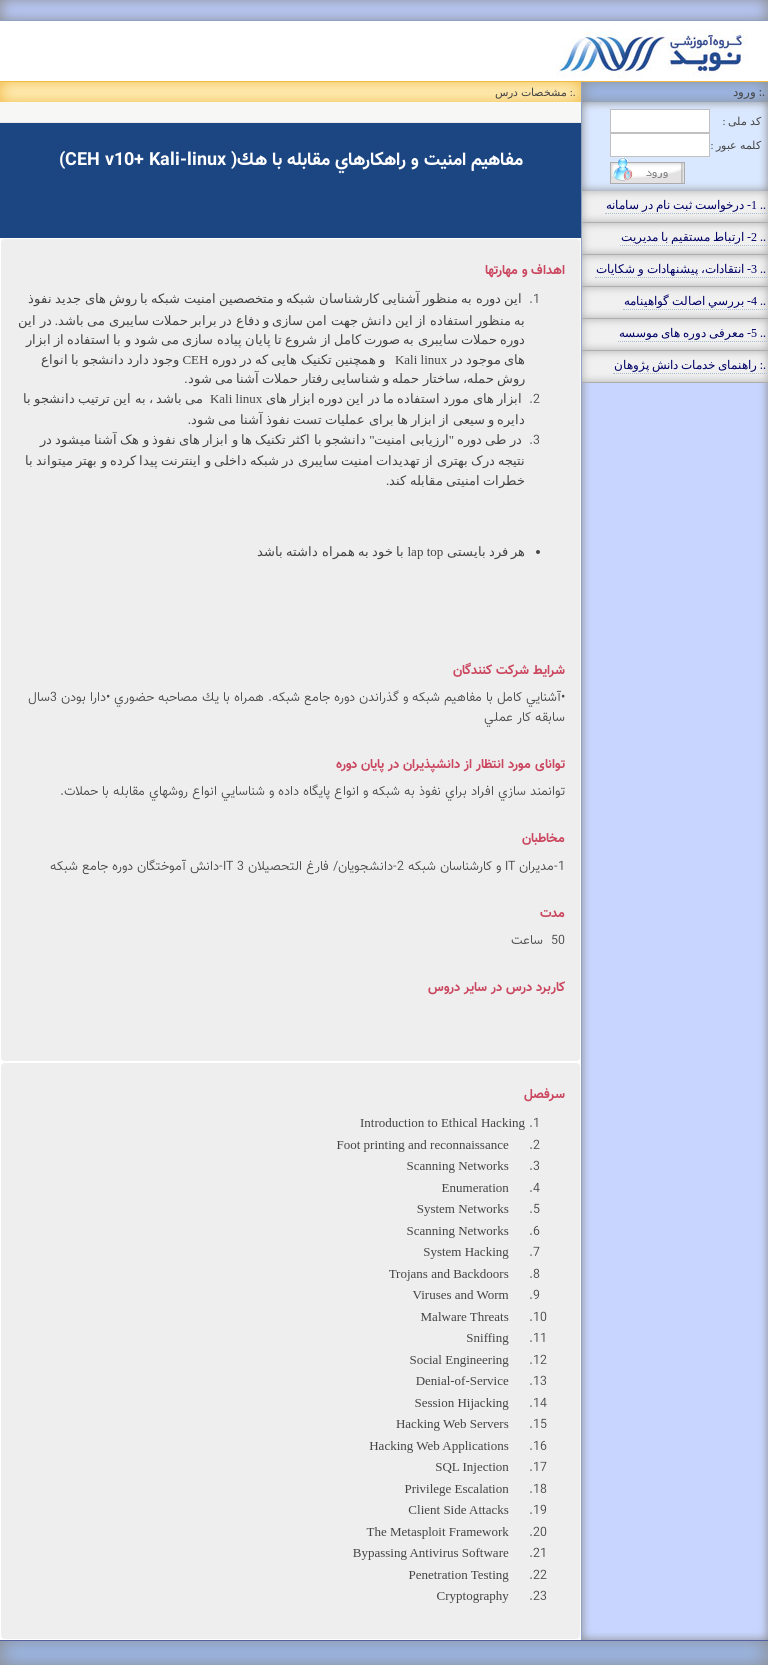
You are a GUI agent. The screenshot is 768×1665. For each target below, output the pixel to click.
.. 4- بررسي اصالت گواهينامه (695, 301)
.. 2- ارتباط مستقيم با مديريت (693, 237)
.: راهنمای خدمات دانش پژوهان (690, 365)
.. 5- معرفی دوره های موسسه (692, 333)
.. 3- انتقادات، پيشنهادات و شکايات (681, 269)
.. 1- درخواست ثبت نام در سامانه (686, 205)
